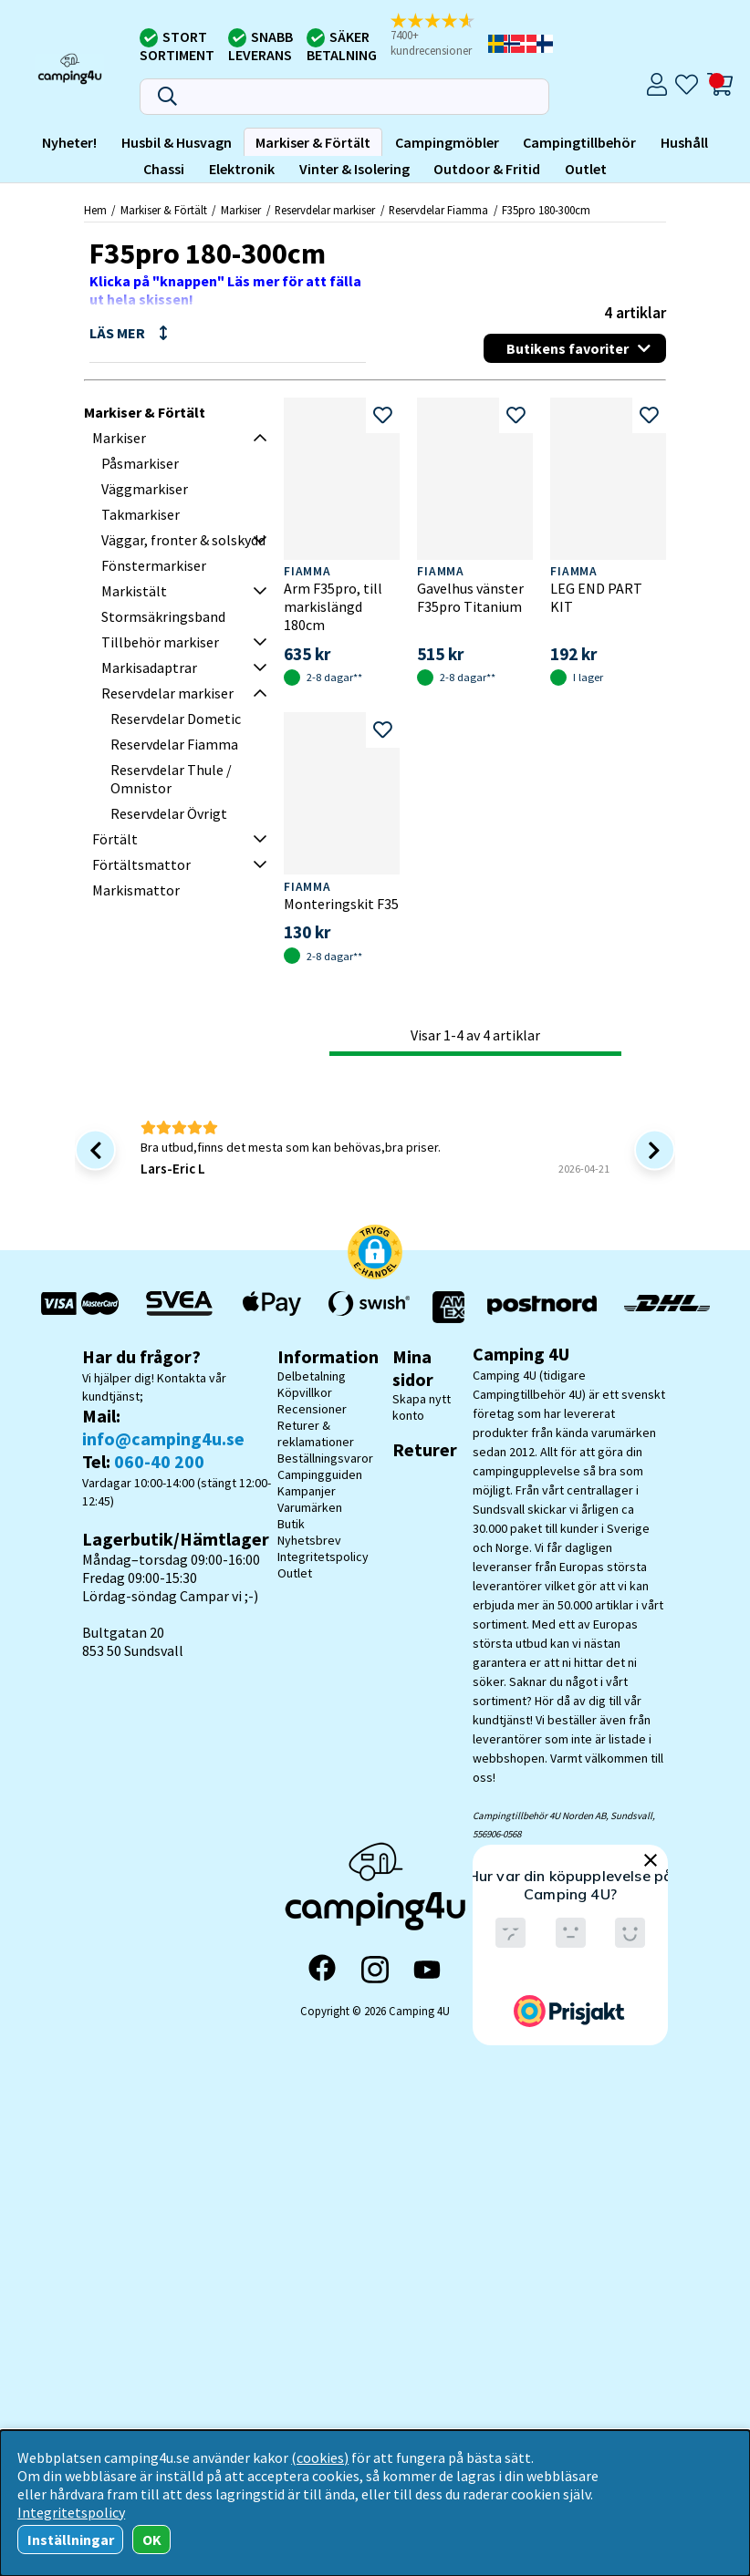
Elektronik (242, 169)
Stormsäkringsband (163, 616)
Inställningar (70, 2539)
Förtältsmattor (141, 864)
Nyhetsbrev (309, 1540)
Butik (291, 1524)
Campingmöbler (447, 142)
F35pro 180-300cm (546, 209)
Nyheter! (69, 142)
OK (151, 2539)
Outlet (586, 169)
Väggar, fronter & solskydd (183, 540)
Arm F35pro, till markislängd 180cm (333, 606)
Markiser (241, 209)
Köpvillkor (304, 1392)
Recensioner (312, 1409)
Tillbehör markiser (160, 642)
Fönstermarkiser (153, 565)
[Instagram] (375, 1969)
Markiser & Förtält (312, 142)
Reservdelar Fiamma (438, 209)
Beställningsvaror (325, 1458)
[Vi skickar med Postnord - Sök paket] (542, 1307)
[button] (437, 36)
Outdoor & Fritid (486, 169)
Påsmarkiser (140, 463)
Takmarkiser (140, 514)
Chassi (163, 169)
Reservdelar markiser (325, 209)
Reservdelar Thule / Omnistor (171, 778)
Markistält (134, 591)
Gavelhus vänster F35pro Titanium (470, 597)
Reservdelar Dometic (175, 718)
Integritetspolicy (323, 1556)
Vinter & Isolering (354, 169)
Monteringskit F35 (341, 904)
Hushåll (684, 142)
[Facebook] (322, 1969)
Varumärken (309, 1507)
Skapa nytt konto (421, 1407)
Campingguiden (319, 1474)
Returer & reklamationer (315, 1433)
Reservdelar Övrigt (168, 813)
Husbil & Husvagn (176, 142)
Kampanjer (306, 1491)
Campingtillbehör (579, 142)
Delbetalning (311, 1376)
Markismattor (136, 890)
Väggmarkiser (144, 489)
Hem (95, 209)
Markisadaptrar (149, 667)
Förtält (115, 839)
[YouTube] (427, 1970)
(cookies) (320, 2457)
